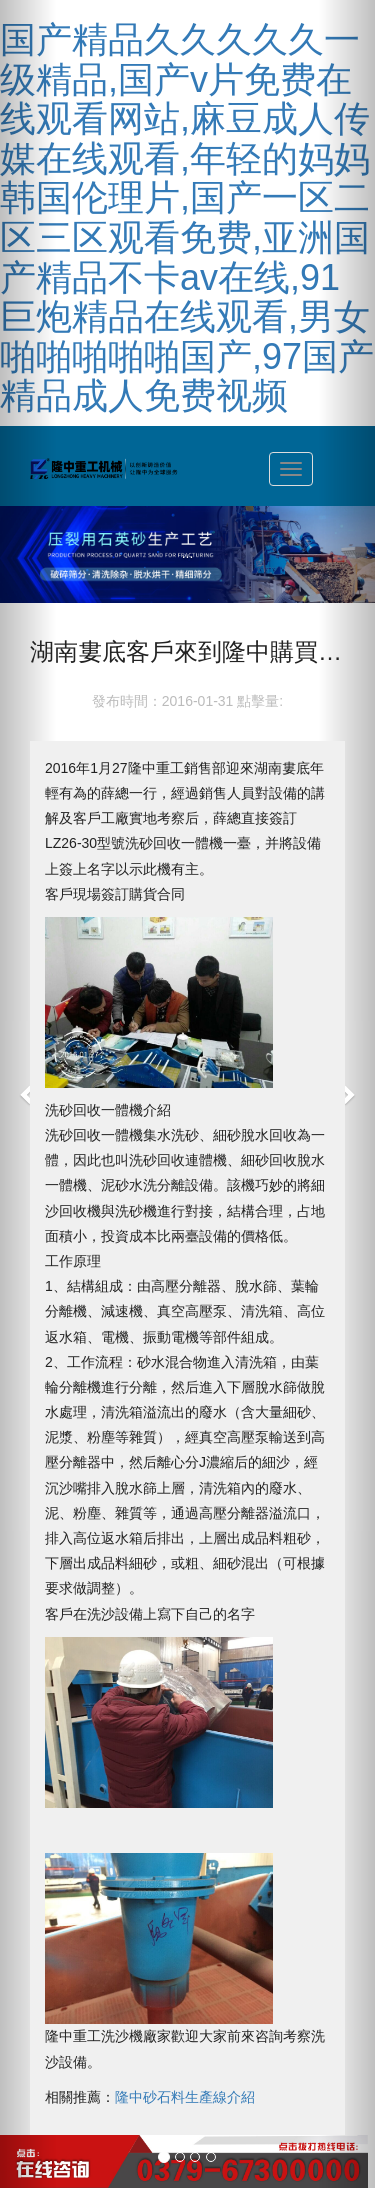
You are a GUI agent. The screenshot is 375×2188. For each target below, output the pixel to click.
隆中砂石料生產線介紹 (185, 2097)
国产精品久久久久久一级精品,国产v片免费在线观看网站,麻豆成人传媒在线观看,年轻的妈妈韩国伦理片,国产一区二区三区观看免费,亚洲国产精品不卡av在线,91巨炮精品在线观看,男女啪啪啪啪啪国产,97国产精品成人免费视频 (187, 217)
